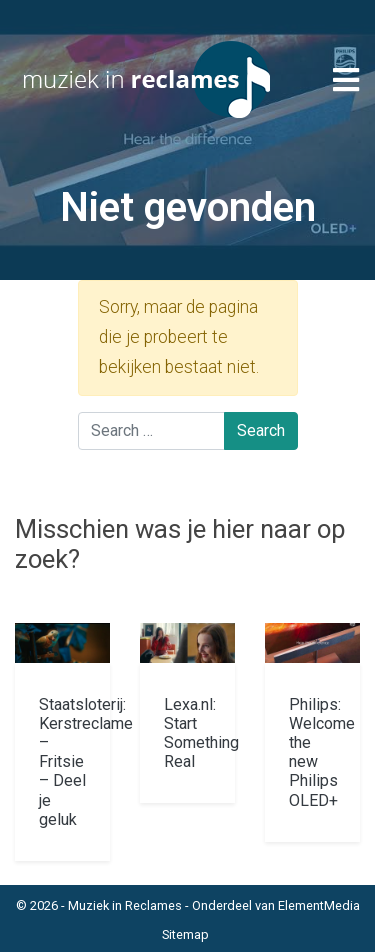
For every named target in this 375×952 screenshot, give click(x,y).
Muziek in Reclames (125, 905)
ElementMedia (319, 905)
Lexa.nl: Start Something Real (201, 733)
